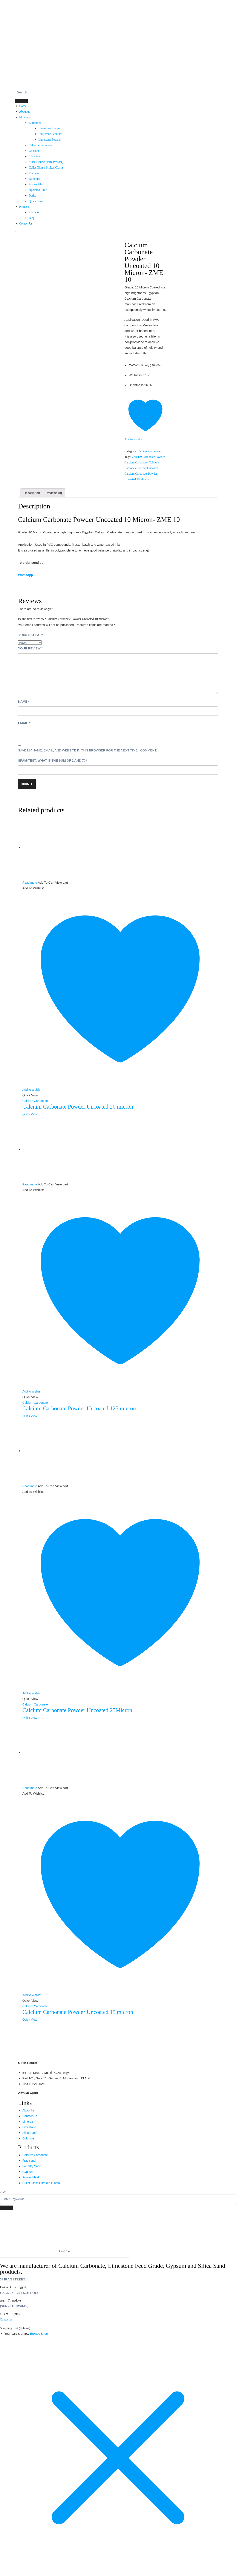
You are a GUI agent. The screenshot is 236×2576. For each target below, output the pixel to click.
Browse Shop (39, 2333)
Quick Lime (36, 201)
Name (23, 701)
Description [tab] (32, 493)
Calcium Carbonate (41, 145)
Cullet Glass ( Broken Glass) (47, 167)
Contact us (6, 2319)
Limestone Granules (51, 134)
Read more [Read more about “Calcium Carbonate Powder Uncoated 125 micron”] (30, 1184)
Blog (32, 218)
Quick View (30, 1114)
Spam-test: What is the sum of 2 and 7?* (52, 760)
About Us (28, 2110)
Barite (32, 195)
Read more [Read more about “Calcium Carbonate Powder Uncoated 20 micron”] (30, 882)
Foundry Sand (32, 2166)
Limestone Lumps (49, 128)
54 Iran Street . (13, 2279)
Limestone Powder (50, 139)
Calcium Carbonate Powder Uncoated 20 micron (80, 1106)
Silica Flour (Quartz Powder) (47, 162)
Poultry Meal (37, 184)
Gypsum (34, 150)
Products (24, 206)
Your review (30, 648)
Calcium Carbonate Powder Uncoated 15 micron (80, 2012)
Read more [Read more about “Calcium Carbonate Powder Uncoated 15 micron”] (30, 1788)
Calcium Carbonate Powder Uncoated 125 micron (82, 1408)
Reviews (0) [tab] (55, 493)
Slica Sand (35, 156)
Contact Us (26, 223)
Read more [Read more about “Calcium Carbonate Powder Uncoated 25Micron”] (30, 1486)
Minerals (28, 2121)
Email (24, 723)
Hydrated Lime (38, 190)
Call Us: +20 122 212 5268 (19, 2292)
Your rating (30, 635)
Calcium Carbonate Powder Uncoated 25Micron (80, 1710)
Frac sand (35, 173)
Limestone (29, 2127)
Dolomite (35, 178)
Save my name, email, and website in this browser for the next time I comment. (87, 750)
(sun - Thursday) (14, 2306)
